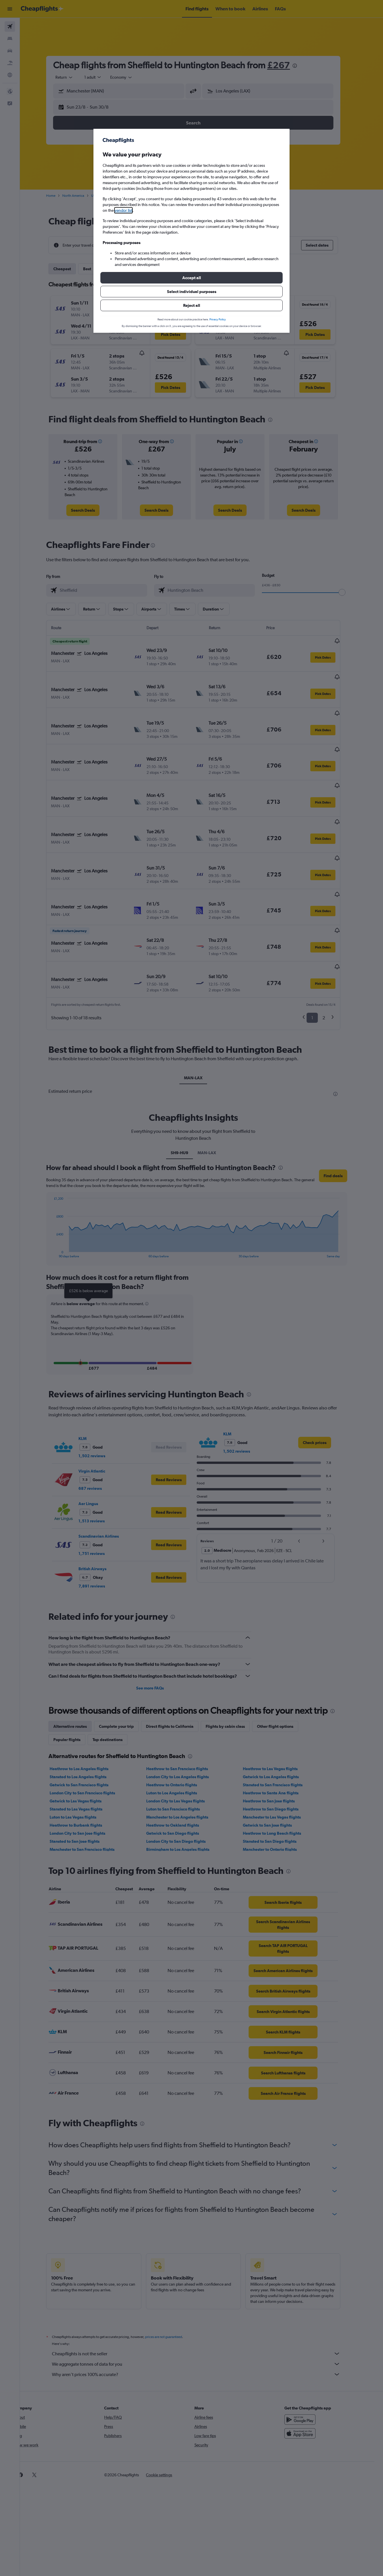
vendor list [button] (123, 210)
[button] (191, 278)
